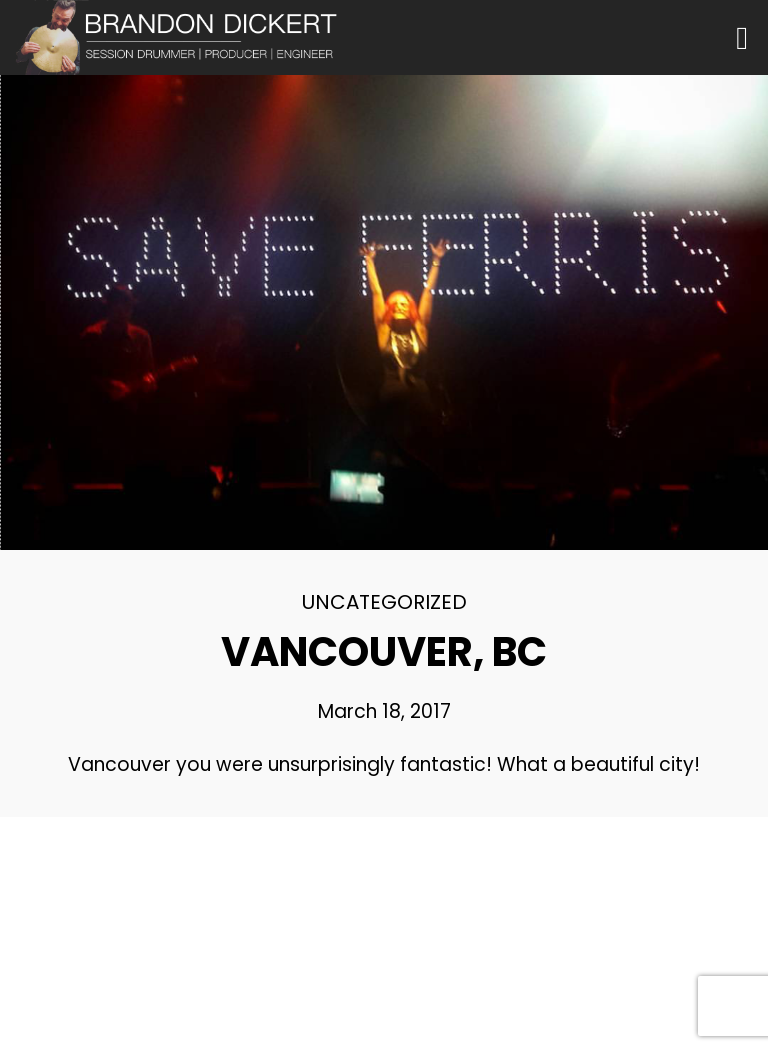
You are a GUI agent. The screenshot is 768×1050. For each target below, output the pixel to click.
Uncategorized (384, 602)
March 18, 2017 (384, 711)
